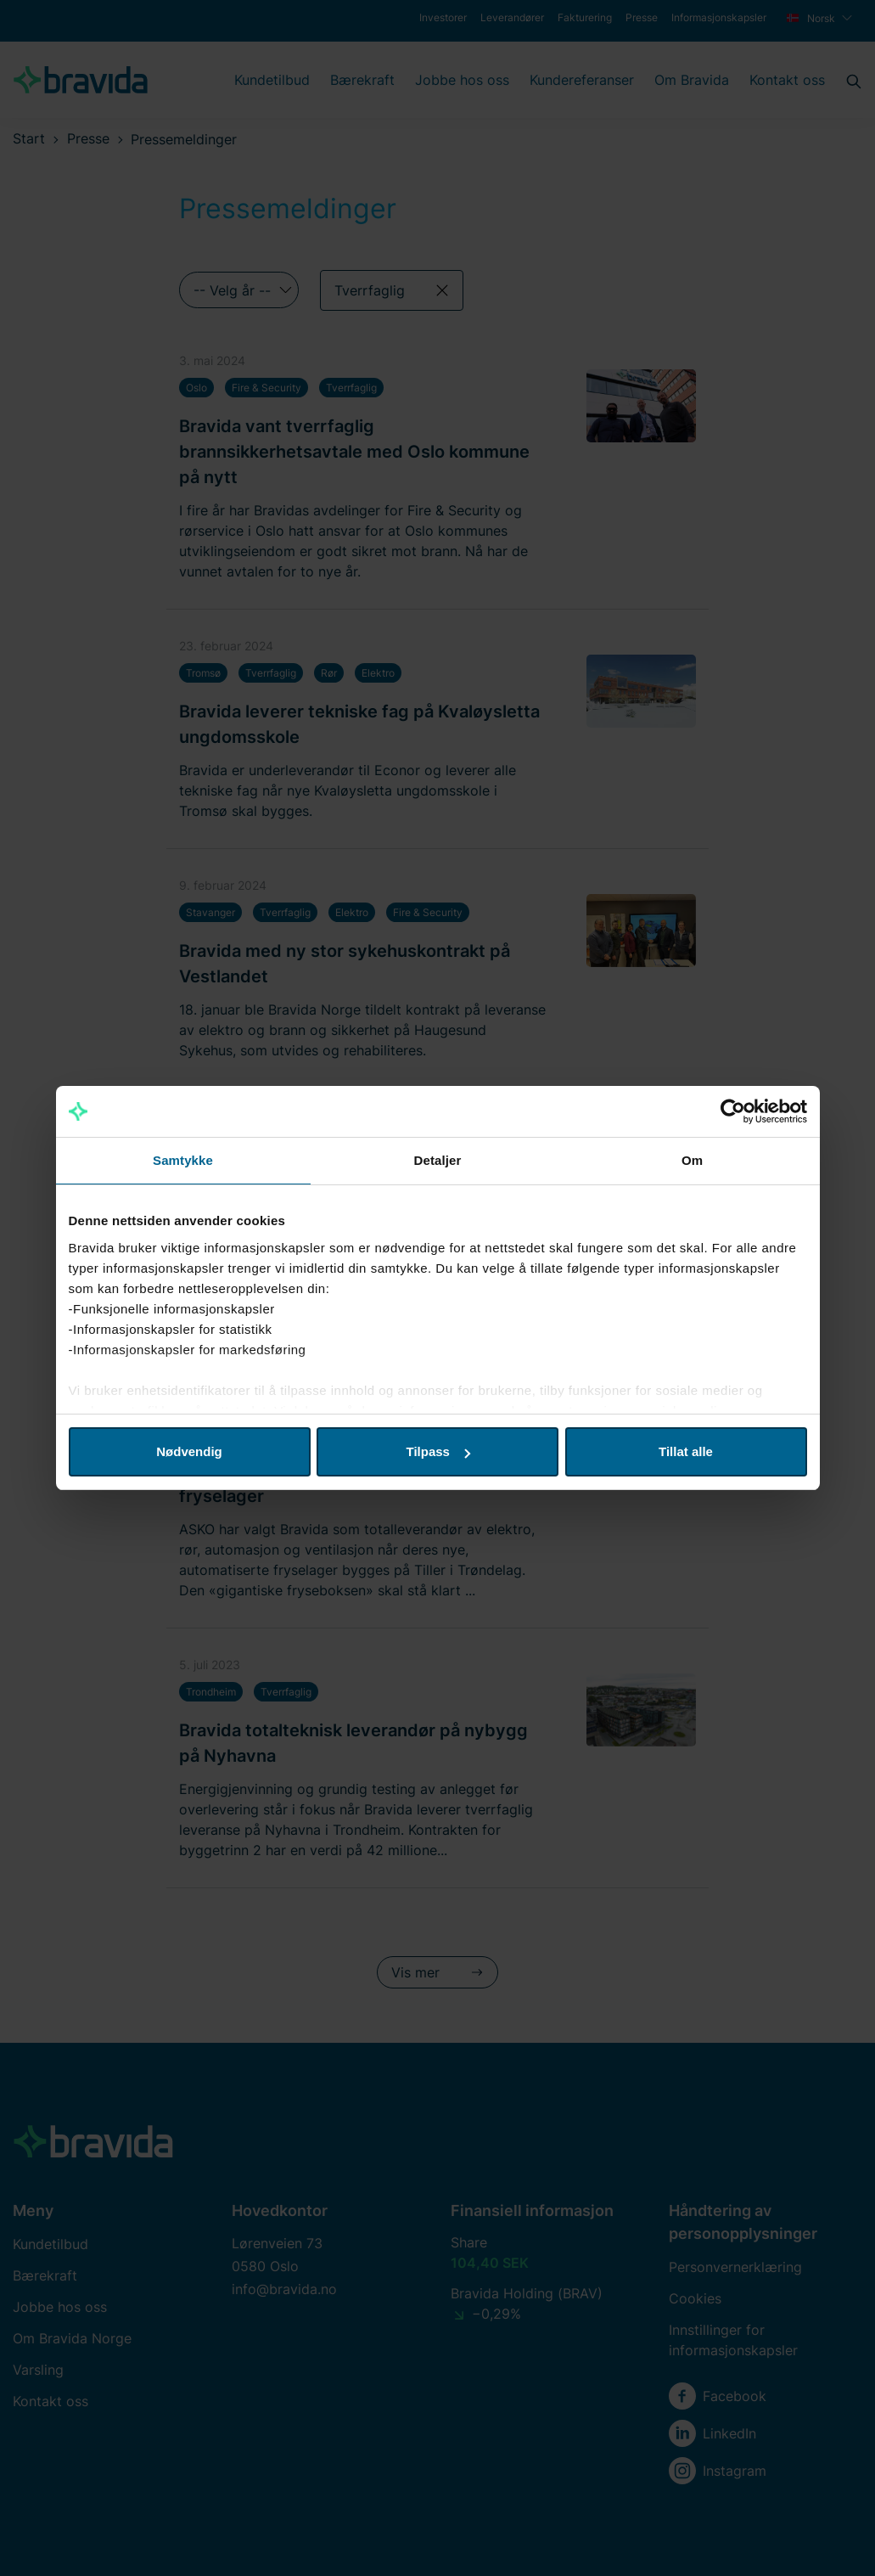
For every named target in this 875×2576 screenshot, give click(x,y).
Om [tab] (692, 1160)
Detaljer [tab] (438, 1160)
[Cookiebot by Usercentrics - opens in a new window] (733, 1111)
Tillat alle (686, 1451)
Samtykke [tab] (183, 1160)
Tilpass (438, 1451)
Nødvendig (189, 1451)
